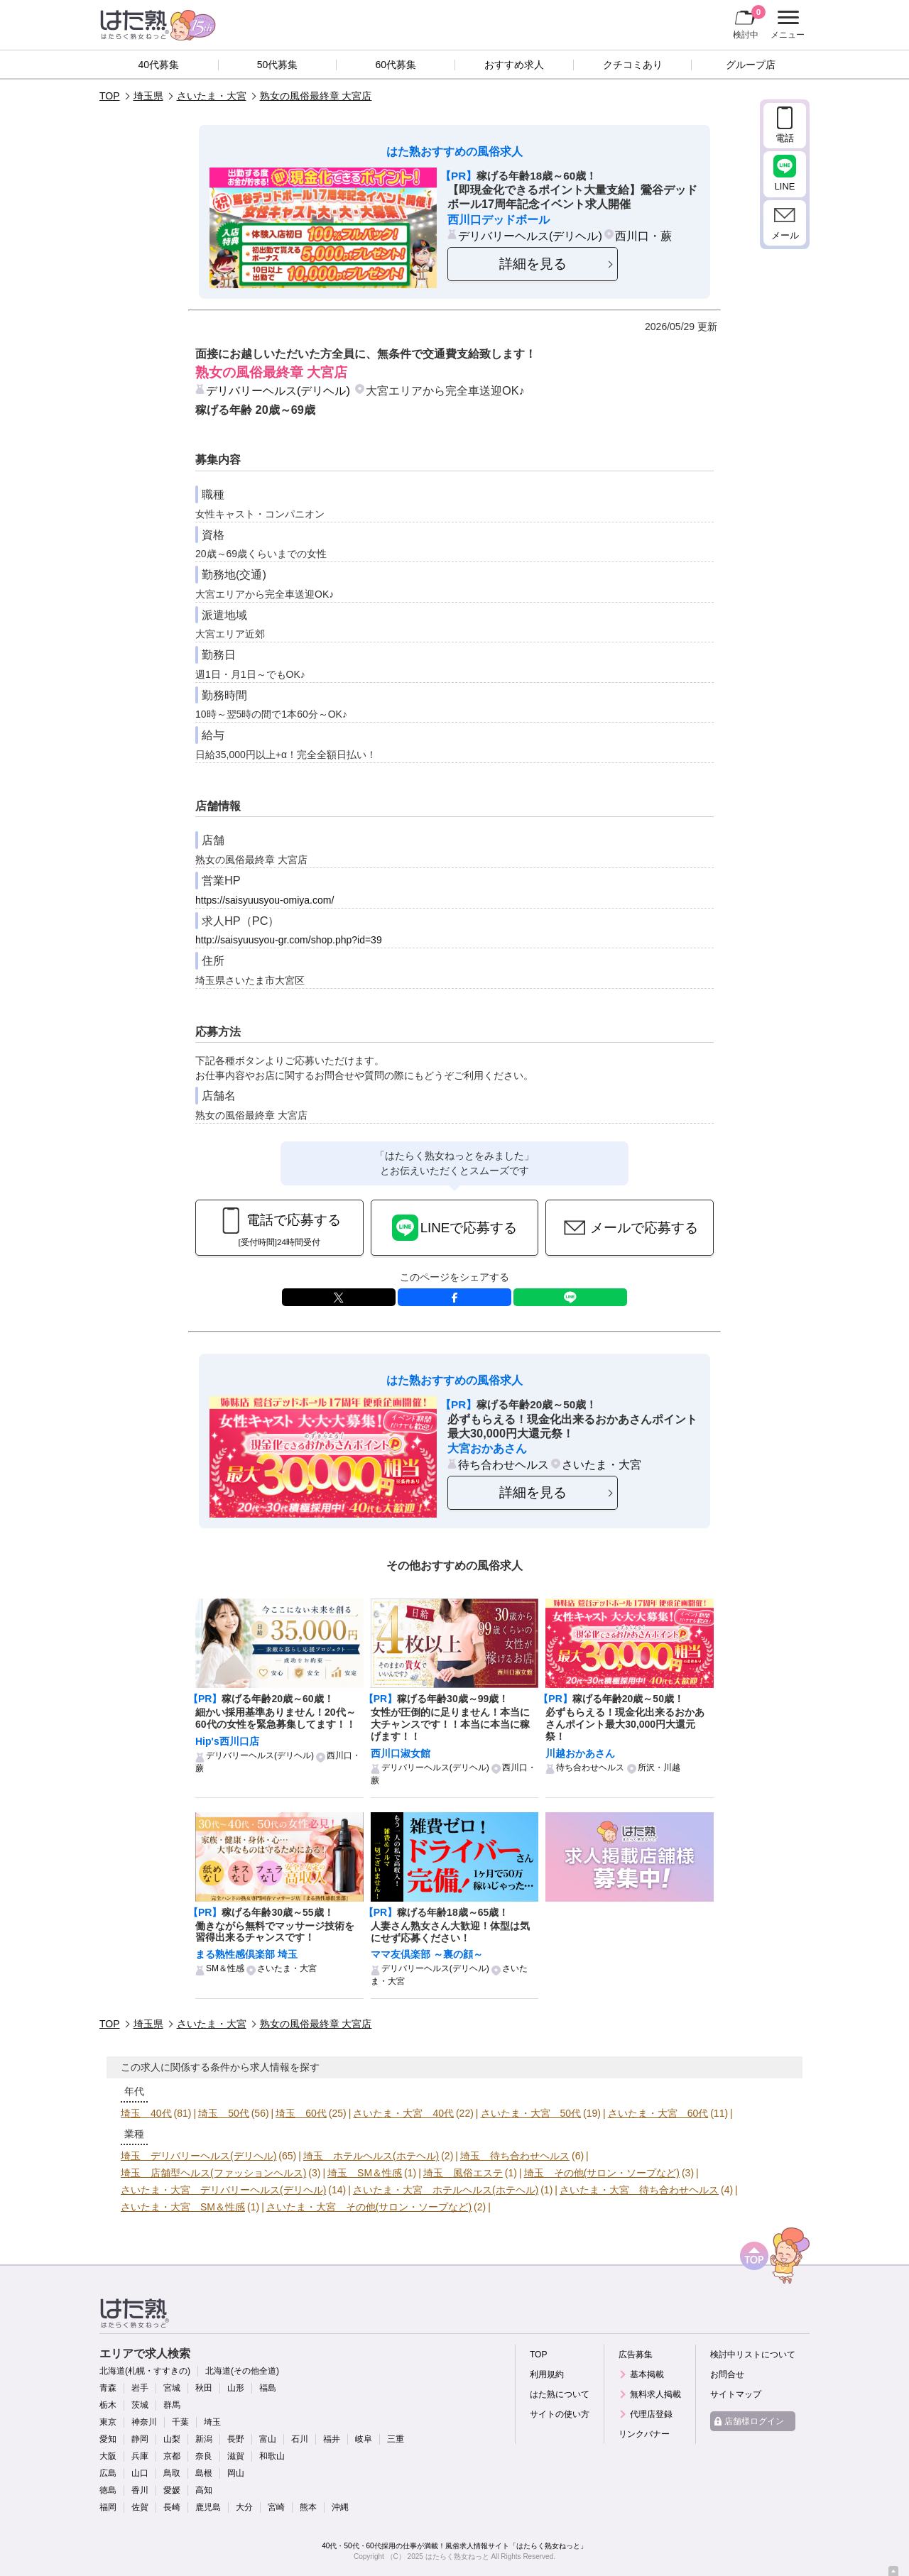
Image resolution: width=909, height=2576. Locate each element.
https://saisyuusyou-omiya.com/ (264, 900)
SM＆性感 (225, 1968)
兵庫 (139, 2456)
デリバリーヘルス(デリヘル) (530, 235)
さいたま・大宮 (211, 96)
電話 (784, 138)
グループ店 (750, 64)
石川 (299, 2439)
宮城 (171, 2388)
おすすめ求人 (514, 64)
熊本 (308, 2507)
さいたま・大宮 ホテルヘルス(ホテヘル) (445, 2190)
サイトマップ (735, 2394)
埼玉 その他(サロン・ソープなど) (602, 2172)
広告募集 (636, 2354)
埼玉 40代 (146, 2113)
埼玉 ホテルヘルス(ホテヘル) (371, 2155)
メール (785, 235)
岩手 (139, 2388)
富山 (267, 2439)
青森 (107, 2388)
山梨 (171, 2439)
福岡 (107, 2507)
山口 (139, 2473)
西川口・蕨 (643, 235)
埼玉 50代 (223, 2113)
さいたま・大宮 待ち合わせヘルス (639, 2190)
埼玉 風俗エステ (463, 2172)
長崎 (171, 2507)
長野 (235, 2439)
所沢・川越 (659, 1767)
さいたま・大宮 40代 (403, 2113)
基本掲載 (647, 2374)
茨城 (139, 2405)
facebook (454, 1297)
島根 (203, 2473)
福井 (331, 2439)
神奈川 (144, 2422)
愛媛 (171, 2490)
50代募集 (277, 64)
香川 (139, 2490)
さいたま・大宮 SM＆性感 (183, 2207)
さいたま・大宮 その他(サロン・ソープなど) (369, 2207)
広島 (107, 2473)
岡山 (235, 2473)
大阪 (107, 2456)
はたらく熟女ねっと (457, 2556)
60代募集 (395, 64)
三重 (395, 2439)
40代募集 (159, 64)
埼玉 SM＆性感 (364, 2172)
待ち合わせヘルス (503, 1464)
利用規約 (547, 2374)
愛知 (107, 2439)
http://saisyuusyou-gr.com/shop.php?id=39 (288, 940)
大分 (244, 2507)
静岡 (139, 2439)
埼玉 (212, 2422)
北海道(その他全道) (242, 2371)
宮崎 (276, 2507)
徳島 (107, 2490)
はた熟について (559, 2394)
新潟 (203, 2439)
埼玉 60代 (301, 2113)
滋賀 (235, 2456)
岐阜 (363, 2439)
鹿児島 (208, 2507)
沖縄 (340, 2507)
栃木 (107, 2405)
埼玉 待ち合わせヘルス (515, 2155)
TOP (109, 96)
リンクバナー (644, 2434)
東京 (107, 2422)
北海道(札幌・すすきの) (144, 2371)
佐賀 (139, 2507)
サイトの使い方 (559, 2414)
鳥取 (171, 2473)
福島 (267, 2388)
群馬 (171, 2405)
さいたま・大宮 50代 (531, 2113)
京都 (171, 2456)
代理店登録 (651, 2414)
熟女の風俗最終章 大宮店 (316, 96)
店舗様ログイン (754, 2421)
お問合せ (727, 2374)
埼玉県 (148, 96)
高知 (203, 2490)
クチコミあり (633, 64)
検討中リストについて (752, 2354)
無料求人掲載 (655, 2394)
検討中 (749, 22)
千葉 (180, 2422)
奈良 (203, 2456)
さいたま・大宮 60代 (658, 2113)
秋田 (203, 2388)
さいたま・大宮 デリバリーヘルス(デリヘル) (223, 2190)
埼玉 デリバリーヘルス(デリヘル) (198, 2155)
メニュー (786, 25)
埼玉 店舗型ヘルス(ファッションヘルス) (213, 2172)
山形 (235, 2388)
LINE (570, 1297)
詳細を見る (533, 263)
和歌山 (272, 2456)
